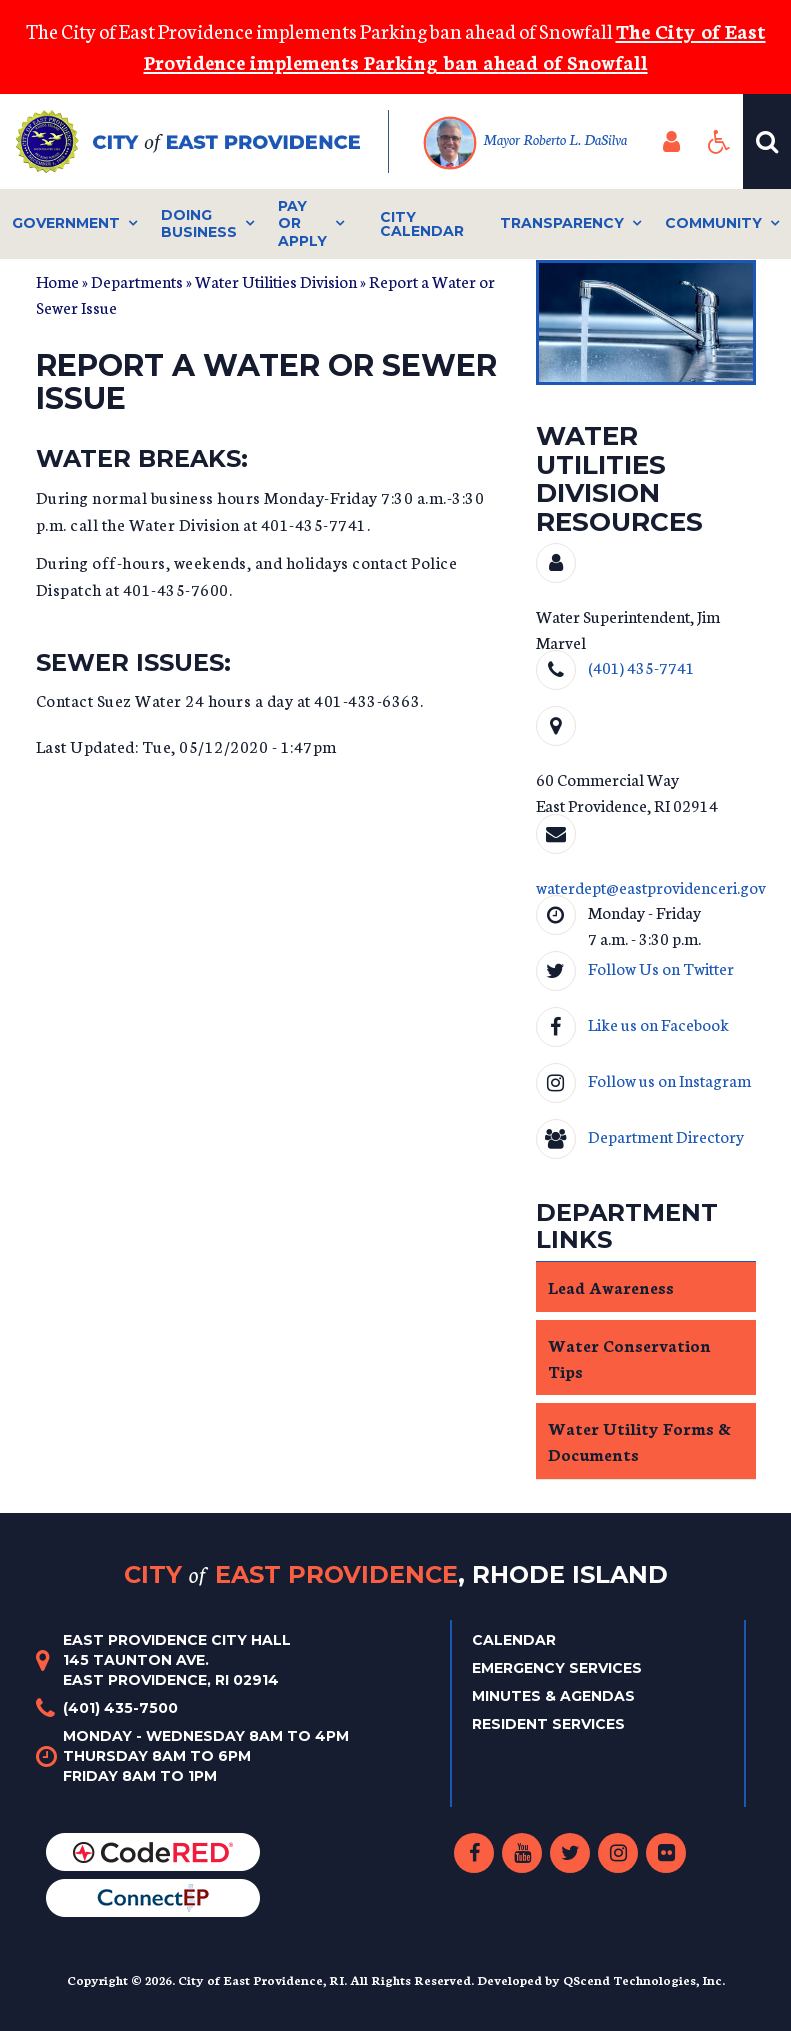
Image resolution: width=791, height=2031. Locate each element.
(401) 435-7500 (120, 1708)
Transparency (562, 223)
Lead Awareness (611, 1286)
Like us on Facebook (658, 1023)
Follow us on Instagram (669, 1079)
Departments (137, 280)
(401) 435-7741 (641, 666)
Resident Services (548, 1724)
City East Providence (396, 1574)
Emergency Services (557, 1668)
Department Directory (666, 1135)
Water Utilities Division (276, 280)
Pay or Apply (302, 223)
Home (57, 280)
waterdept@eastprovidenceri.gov (651, 886)
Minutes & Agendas (553, 1696)
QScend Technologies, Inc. (644, 1979)
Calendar (514, 1640)
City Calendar (422, 224)
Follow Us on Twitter (661, 967)
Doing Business (199, 224)
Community (713, 223)
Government (66, 223)
